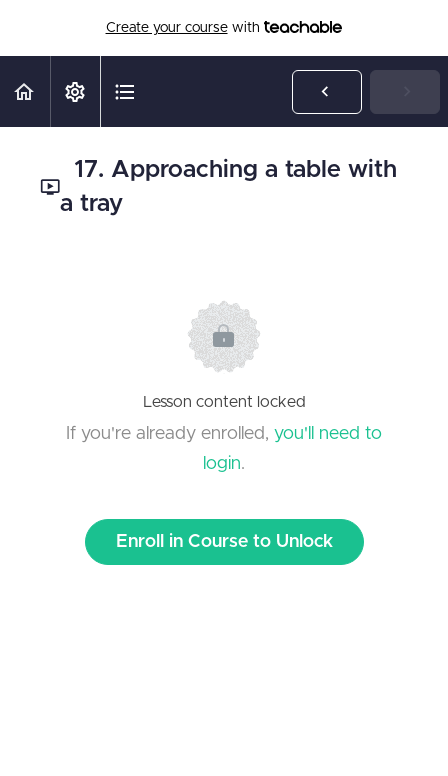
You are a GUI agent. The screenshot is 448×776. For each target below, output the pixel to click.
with (224, 28)
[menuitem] (75, 91)
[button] (25, 91)
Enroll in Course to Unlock (224, 542)
